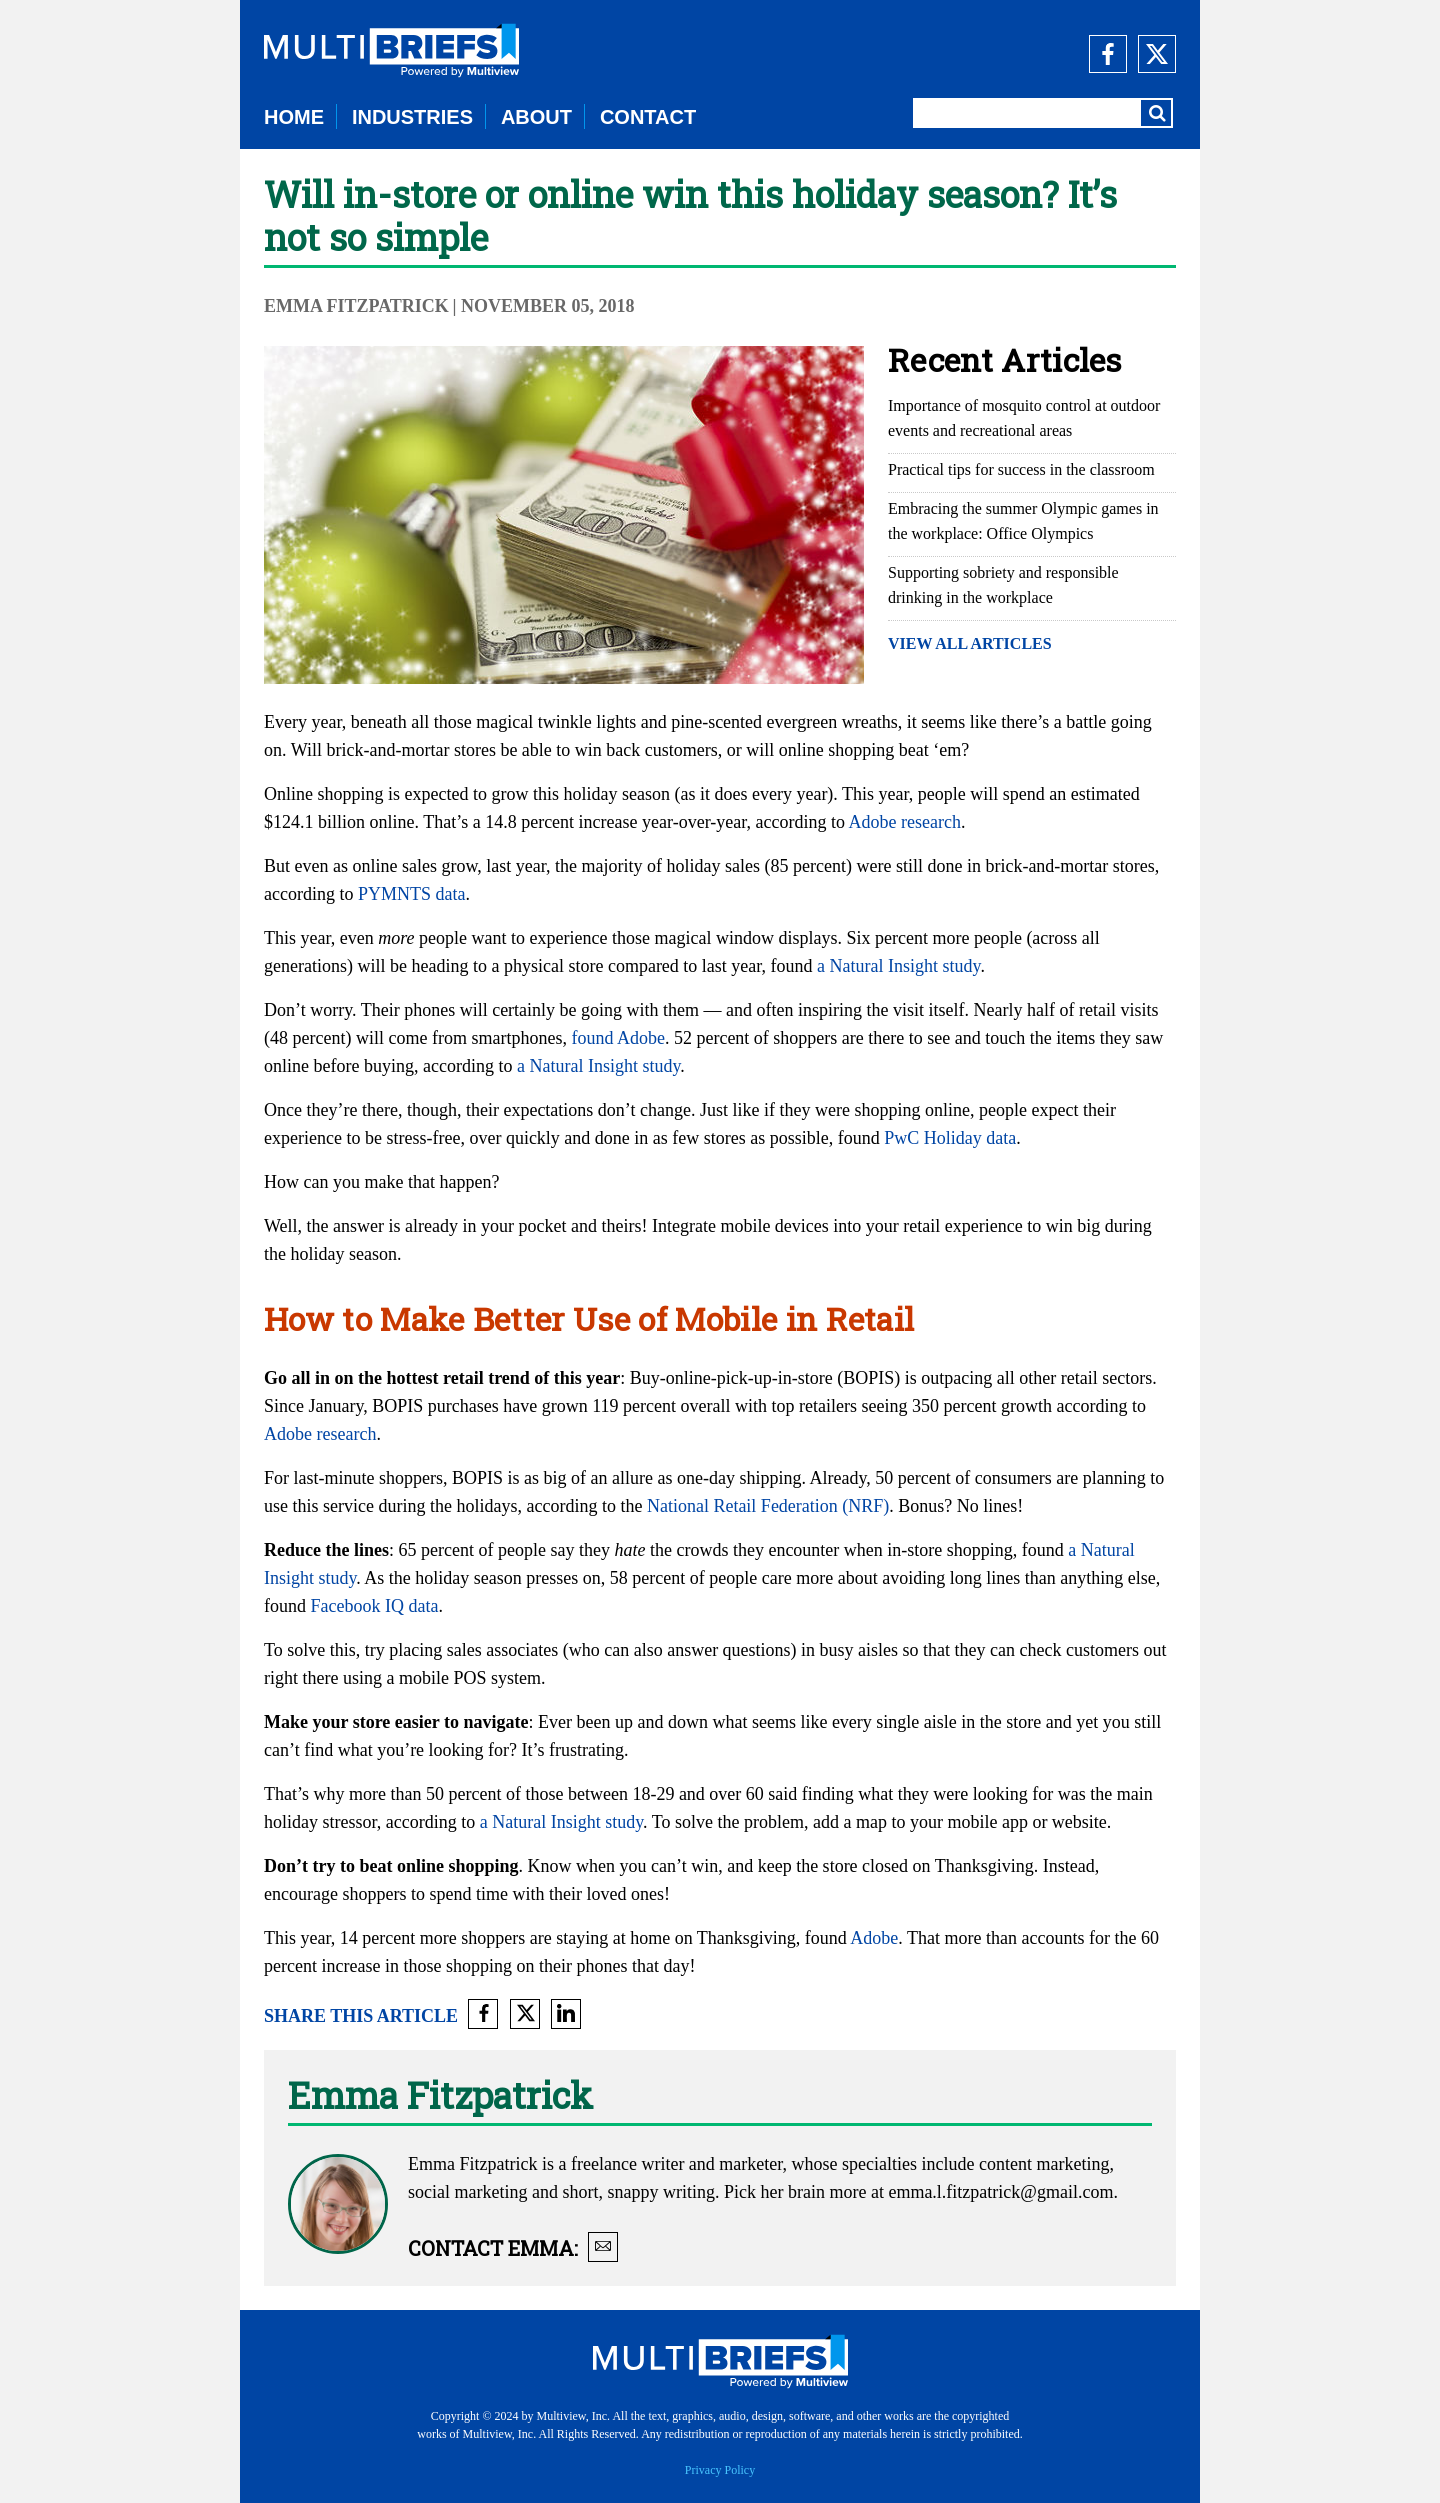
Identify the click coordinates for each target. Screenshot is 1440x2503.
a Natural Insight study (898, 966)
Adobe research (905, 822)
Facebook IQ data (375, 1606)
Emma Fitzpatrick (356, 306)
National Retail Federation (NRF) (768, 1506)
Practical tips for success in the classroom (1021, 469)
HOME (294, 117)
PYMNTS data (412, 894)
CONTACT (648, 117)
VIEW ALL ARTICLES (970, 643)
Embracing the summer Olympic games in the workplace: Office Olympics (1023, 521)
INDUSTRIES (412, 117)
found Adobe (618, 1038)
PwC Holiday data (950, 1138)
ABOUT (536, 117)
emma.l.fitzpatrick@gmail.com (1000, 2192)
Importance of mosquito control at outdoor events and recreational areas (1024, 418)
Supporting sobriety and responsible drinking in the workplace (1003, 585)
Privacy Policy (720, 2470)
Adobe (874, 1938)
